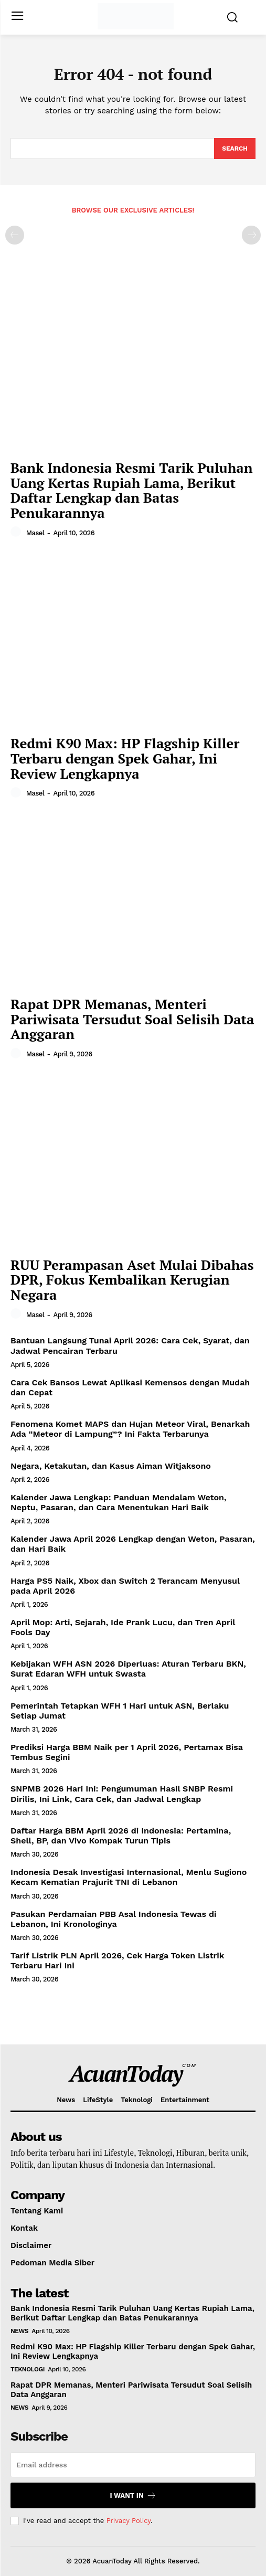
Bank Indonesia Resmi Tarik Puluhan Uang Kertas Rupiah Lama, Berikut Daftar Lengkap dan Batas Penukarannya (131, 490)
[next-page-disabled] (251, 235)
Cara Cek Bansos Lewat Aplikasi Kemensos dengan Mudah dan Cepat (130, 1387)
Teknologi (27, 2369)
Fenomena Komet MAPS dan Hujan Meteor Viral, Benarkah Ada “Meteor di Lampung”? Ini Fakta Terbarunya (130, 1429)
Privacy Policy (129, 2521)
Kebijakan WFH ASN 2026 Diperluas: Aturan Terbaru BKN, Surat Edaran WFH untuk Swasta (128, 1669)
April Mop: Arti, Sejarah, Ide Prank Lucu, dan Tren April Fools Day (122, 1627)
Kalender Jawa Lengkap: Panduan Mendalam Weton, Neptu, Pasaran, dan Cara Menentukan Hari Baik (118, 1502)
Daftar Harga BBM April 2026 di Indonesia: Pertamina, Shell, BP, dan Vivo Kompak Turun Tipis (120, 1836)
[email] (133, 2464)
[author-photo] (17, 532)
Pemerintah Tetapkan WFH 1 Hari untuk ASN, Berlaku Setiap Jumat (119, 1711)
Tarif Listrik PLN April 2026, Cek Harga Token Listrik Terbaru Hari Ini (117, 1960)
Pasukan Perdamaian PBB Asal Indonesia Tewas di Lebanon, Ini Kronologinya (113, 1919)
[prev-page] (14, 235)
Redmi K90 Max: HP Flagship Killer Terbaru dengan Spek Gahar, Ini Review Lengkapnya (125, 758)
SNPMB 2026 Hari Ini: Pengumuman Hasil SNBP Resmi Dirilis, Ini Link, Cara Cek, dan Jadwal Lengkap (121, 1794)
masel (35, 533)
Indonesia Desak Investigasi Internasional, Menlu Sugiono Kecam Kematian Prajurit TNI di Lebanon (128, 1877)
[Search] (235, 148)
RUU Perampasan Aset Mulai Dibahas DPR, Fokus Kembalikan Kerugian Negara (132, 1279)
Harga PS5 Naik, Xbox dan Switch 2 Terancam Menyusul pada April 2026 (125, 1586)
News (19, 2331)
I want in (133, 2495)
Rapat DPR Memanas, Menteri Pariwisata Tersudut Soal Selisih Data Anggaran (132, 1019)
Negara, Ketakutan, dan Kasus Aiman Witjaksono (110, 1466)
